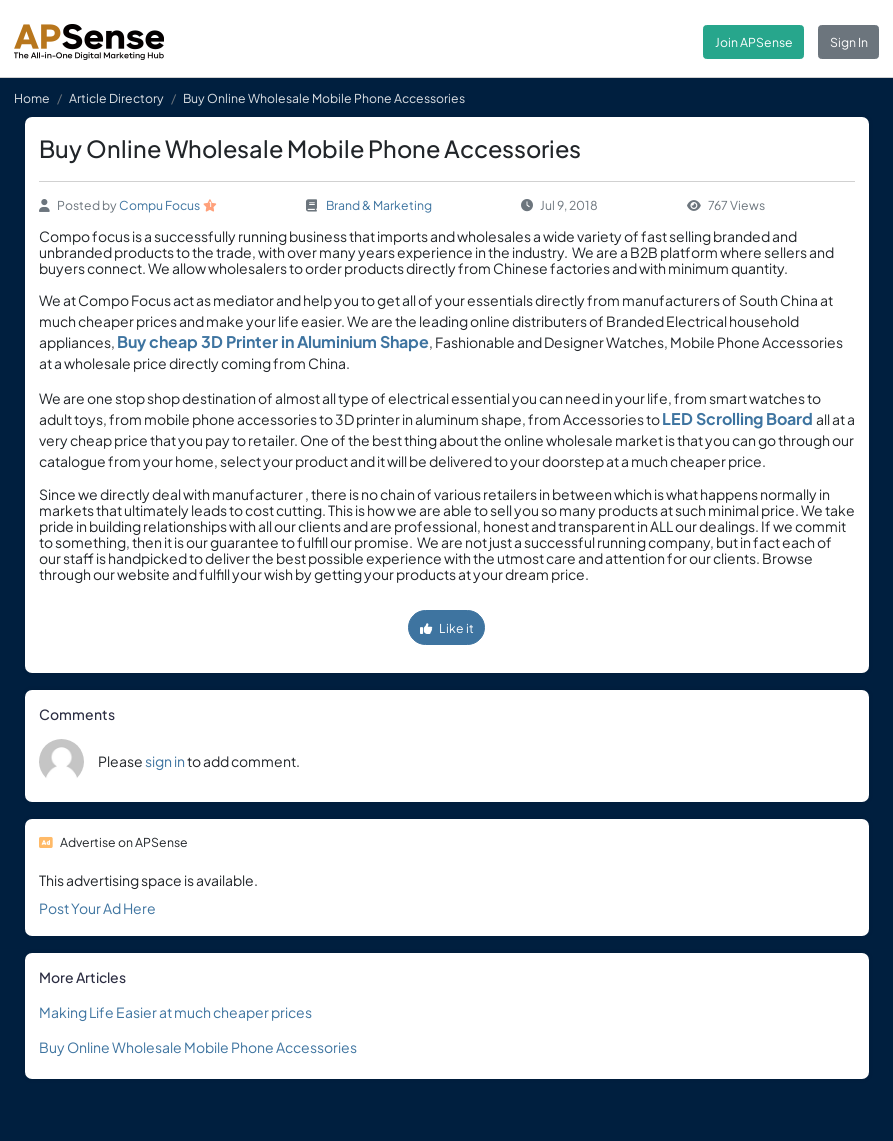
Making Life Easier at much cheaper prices (175, 1012)
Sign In (849, 42)
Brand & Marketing (379, 205)
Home (32, 98)
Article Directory (116, 98)
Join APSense (754, 42)
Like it (447, 628)
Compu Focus (159, 205)
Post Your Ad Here (97, 908)
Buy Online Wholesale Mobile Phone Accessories (198, 1047)
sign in (165, 761)
